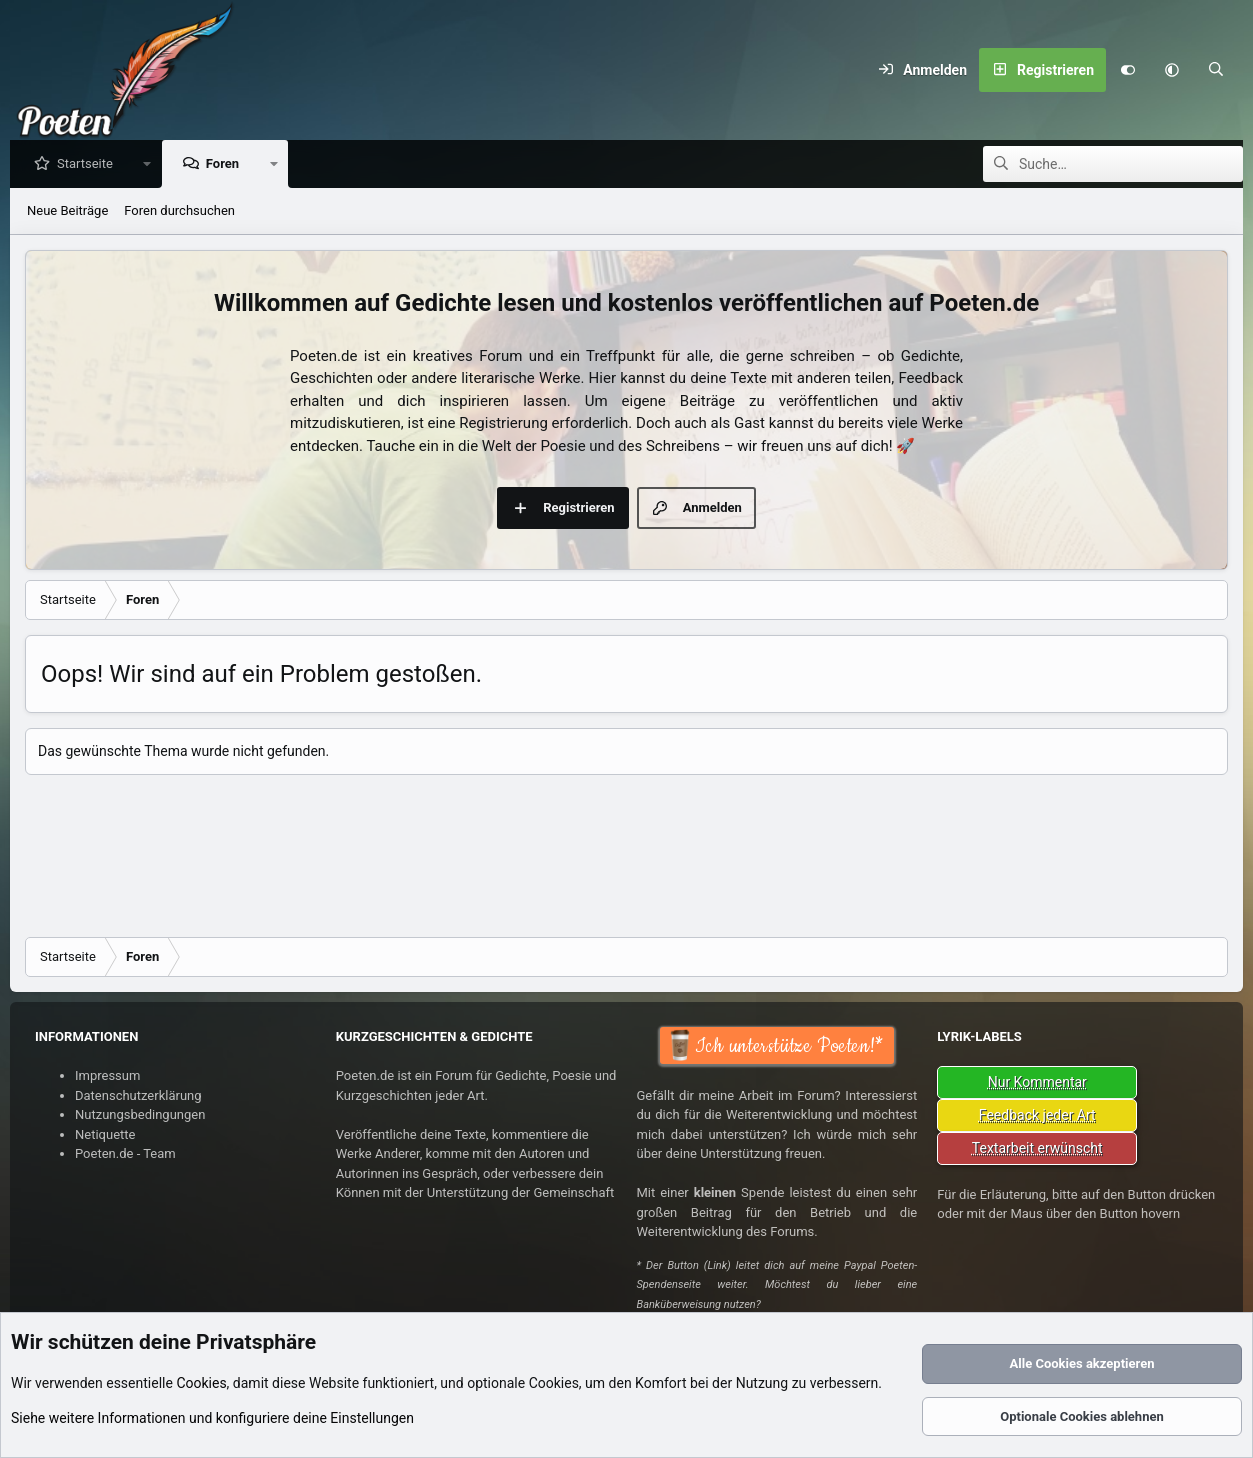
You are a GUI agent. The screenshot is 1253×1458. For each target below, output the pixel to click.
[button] (1172, 70)
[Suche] (1216, 70)
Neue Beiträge (67, 211)
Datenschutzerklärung (138, 1095)
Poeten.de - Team (125, 1153)
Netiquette (105, 1134)
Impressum (107, 1075)
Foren (227, 164)
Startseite (90, 164)
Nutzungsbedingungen (140, 1114)
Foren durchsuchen (179, 211)
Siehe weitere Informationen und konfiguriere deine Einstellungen (212, 1418)
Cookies (201, 1383)
